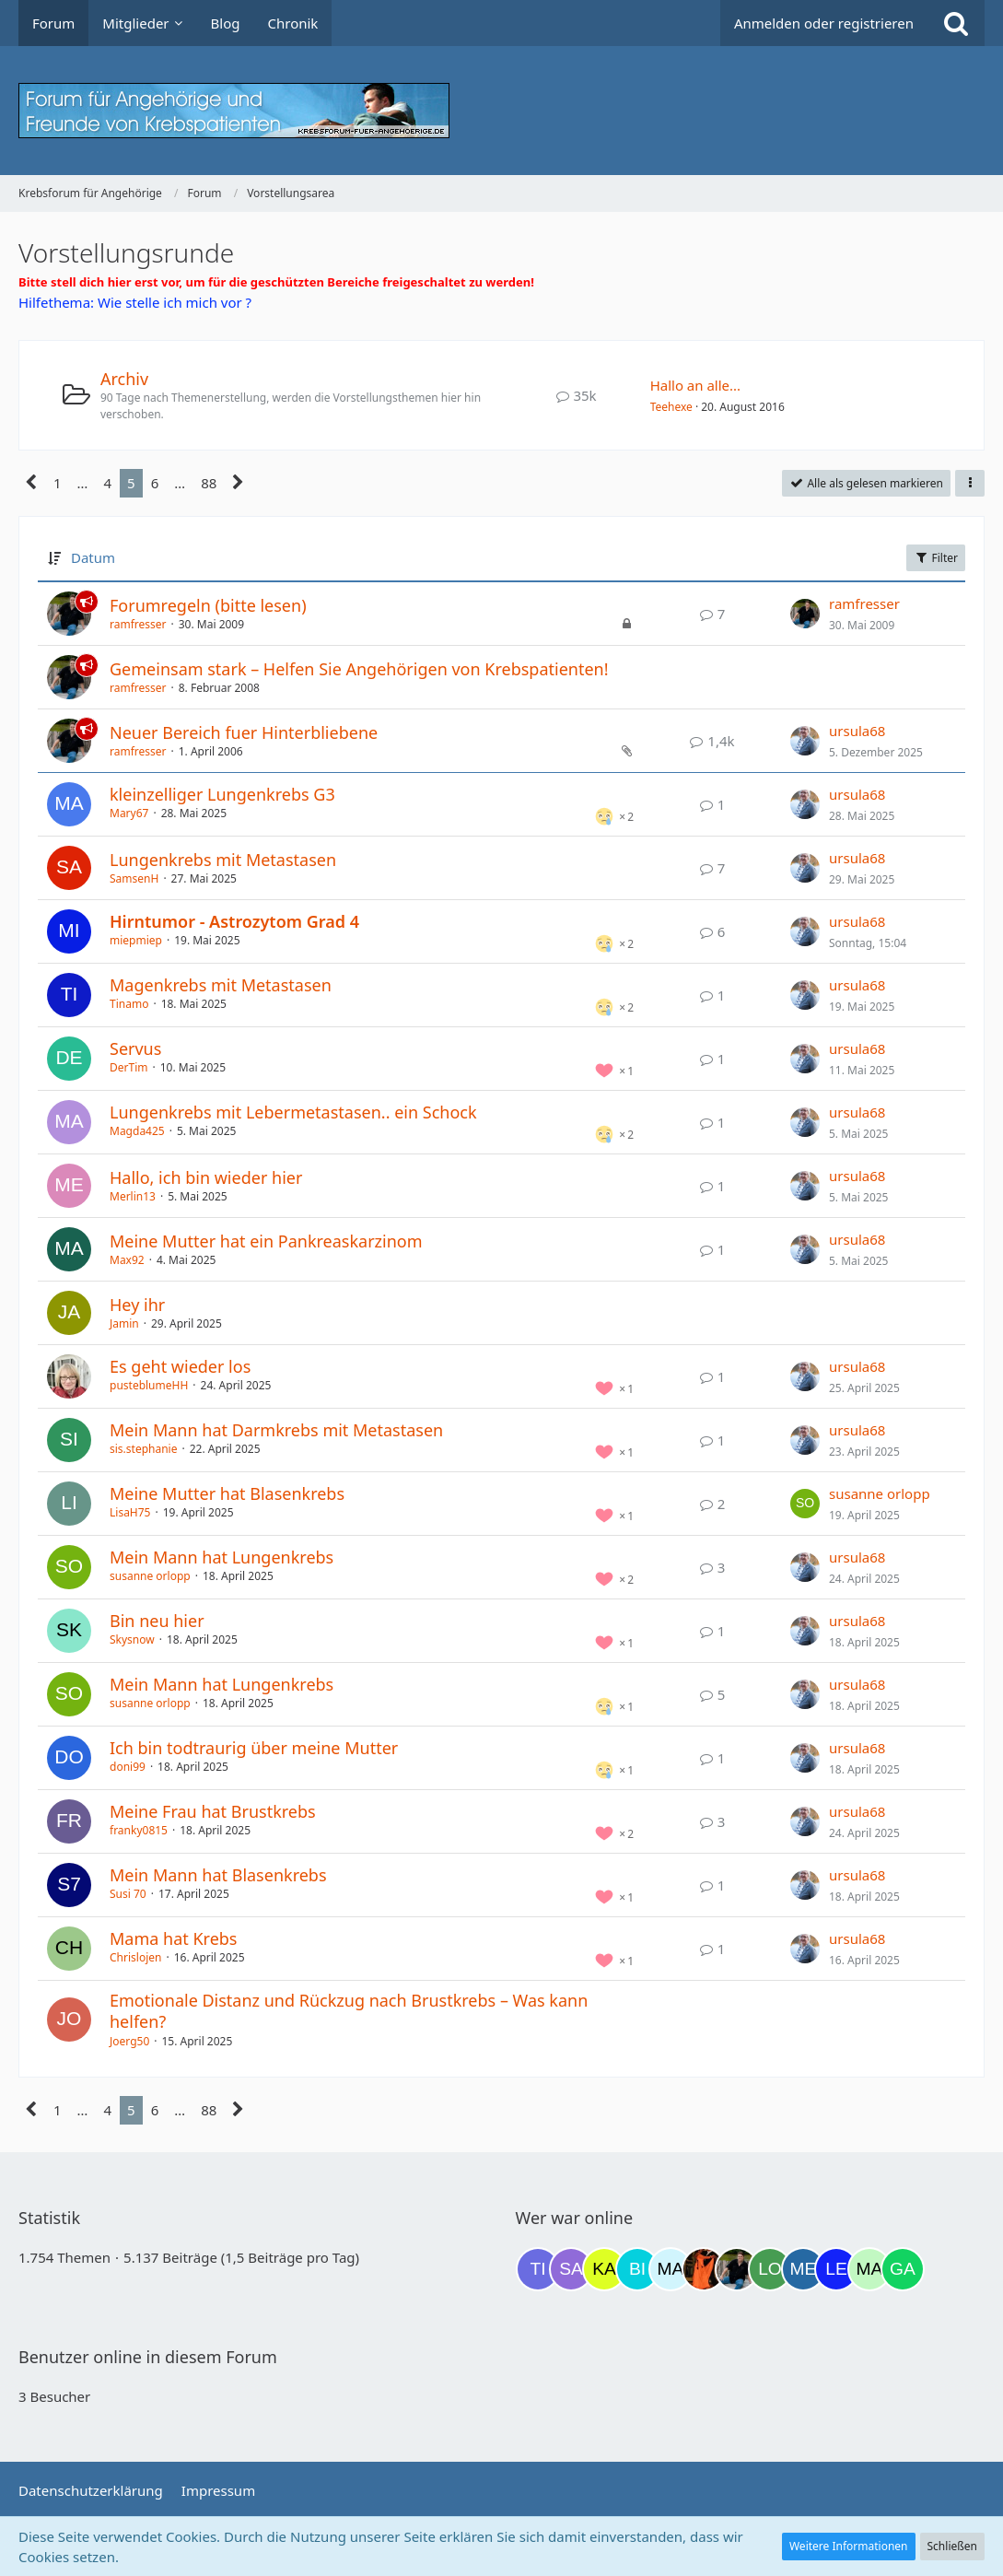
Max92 (127, 1260)
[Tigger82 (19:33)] (538, 2269)
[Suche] (956, 23)
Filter (936, 558)
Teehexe (671, 407)
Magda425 (137, 1131)
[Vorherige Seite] (31, 483)
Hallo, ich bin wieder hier (206, 1177)
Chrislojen (135, 1957)
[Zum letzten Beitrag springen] (805, 613)
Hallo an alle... (695, 385)
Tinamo (129, 1004)
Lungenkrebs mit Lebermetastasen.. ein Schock (293, 1112)
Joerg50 (129, 2041)
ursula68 (857, 730)
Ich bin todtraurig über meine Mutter (254, 1748)
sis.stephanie (143, 1449)
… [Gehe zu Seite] (82, 483)
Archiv (124, 379)
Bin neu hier (157, 1621)
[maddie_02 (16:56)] (869, 2269)
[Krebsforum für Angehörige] (501, 110)
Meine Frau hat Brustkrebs (213, 1811)
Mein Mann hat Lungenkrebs (221, 1557)
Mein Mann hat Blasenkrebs (218, 1875)
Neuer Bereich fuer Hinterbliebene (244, 732)
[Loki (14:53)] (770, 2269)
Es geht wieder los (180, 1366)
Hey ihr (137, 1305)
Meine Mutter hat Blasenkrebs (227, 1493)
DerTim (128, 1067)
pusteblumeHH (149, 1385)
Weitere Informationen (848, 2546)
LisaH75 (130, 1512)
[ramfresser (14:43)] (737, 2269)
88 (208, 483)
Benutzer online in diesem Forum (147, 2357)
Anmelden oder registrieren (824, 23)
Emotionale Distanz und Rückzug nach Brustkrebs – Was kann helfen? (349, 2010)
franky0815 (139, 1830)
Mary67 (129, 813)
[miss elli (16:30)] (803, 2269)
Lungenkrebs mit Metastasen (223, 860)
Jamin (124, 1323)
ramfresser (138, 624)
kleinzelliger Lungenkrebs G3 (222, 794)
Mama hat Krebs (174, 1938)
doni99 (128, 1766)
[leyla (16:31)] (836, 2269)
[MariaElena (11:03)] (670, 2269)
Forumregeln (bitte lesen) (208, 605)
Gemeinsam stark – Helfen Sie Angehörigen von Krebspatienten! (359, 669)
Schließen (952, 2546)
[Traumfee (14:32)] (704, 2269)
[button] (970, 484)
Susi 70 (128, 1894)
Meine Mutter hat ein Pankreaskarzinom (266, 1241)
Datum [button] (93, 557)
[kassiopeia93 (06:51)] (604, 2269)
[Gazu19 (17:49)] (903, 2269)
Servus (135, 1048)
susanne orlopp (879, 1493)
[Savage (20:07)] (571, 2269)
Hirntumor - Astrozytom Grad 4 (234, 921)
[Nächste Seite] (238, 483)
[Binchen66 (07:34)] (637, 2269)
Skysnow (132, 1639)
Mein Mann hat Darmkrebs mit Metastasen (276, 1430)
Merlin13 (133, 1196)
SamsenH (134, 878)
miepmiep (136, 940)
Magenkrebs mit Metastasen (221, 985)
